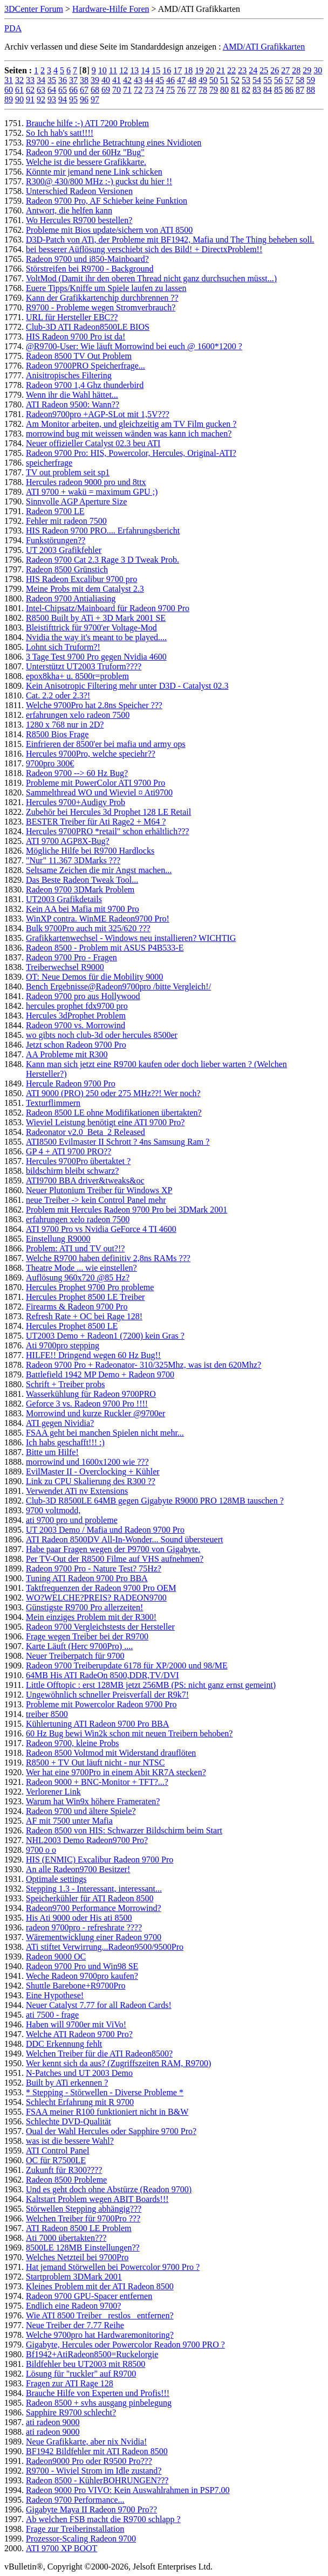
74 (159, 89)
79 (213, 89)
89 (8, 99)
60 (8, 89)
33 (30, 80)
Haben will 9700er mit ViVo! (76, 2024)
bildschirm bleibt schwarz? (72, 1170)
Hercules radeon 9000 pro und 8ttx (86, 482)
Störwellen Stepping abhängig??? (83, 2208)
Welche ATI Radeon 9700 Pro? (79, 2034)
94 (62, 99)
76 (181, 89)
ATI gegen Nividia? (60, 1423)
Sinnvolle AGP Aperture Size (76, 501)
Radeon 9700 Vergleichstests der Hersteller (100, 1626)
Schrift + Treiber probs (65, 1384)
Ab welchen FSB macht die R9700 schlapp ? (103, 2519)
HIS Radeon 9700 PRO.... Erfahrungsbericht (103, 530)
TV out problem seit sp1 (68, 472)
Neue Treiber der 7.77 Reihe (75, 2325)
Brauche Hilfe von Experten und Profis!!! (97, 2393)
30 (317, 70)
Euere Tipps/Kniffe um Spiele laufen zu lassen (106, 288)
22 (231, 70)
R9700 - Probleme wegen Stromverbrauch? (100, 307)
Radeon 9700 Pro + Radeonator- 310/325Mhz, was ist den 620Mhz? (143, 1364)
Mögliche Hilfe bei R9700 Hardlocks (90, 850)
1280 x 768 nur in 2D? (65, 724)
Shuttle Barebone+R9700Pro (76, 1985)
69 (105, 89)
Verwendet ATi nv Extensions (77, 1490)
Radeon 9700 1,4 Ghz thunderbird (85, 385)
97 (95, 99)
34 (41, 80)
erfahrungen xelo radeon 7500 (77, 714)
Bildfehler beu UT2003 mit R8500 (85, 2364)
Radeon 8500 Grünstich (67, 569)
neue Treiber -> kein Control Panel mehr (96, 1199)
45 (159, 80)
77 (192, 89)
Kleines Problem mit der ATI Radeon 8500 (100, 2286)
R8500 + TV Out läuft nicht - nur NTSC (95, 1762)
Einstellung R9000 (58, 1238)
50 (213, 80)
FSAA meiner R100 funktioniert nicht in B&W (107, 2111)
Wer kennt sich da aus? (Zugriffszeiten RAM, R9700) (118, 2063)
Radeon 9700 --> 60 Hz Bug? (77, 773)
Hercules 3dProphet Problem (76, 1015)
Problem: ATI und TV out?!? (75, 1248)
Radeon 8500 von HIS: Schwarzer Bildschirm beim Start (124, 1830)
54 (256, 80)
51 (224, 80)
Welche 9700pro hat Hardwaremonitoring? (100, 2334)
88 (310, 89)
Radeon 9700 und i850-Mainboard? (87, 259)
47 (181, 80)
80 (224, 89)
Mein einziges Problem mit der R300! (91, 1617)
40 (105, 80)
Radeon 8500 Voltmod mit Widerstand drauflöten (111, 1752)
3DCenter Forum (33, 8)
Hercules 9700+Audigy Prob (75, 802)
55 (267, 80)
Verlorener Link (53, 1791)
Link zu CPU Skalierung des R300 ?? (90, 1481)
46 (170, 80)
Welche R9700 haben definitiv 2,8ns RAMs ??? (108, 1258)
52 (235, 80)
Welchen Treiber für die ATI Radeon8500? (99, 2053)
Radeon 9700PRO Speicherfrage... (85, 365)
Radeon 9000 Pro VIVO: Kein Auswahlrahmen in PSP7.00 (127, 2490)
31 (8, 80)
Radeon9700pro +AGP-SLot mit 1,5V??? (97, 414)
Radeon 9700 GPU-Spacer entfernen (89, 2296)
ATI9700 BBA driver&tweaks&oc (85, 1180)
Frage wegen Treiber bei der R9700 (87, 1636)
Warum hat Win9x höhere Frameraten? (93, 1801)
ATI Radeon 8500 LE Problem (79, 2228)
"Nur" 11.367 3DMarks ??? (73, 860)
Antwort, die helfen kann (69, 210)
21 (220, 70)
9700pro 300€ (50, 763)
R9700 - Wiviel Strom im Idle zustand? (93, 2470)
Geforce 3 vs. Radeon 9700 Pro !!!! (87, 1403)
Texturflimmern (53, 1102)
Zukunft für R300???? (64, 2170)
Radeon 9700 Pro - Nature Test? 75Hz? (93, 1568)
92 (41, 99)
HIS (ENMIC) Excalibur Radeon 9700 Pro (99, 1859)
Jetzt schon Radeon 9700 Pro (76, 1044)
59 (310, 80)
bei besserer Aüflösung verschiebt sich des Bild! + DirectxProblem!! (144, 249)
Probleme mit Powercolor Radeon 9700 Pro (101, 1704)
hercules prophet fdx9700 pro (77, 1005)
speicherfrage (49, 462)
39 (95, 80)
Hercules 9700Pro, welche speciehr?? (90, 753)
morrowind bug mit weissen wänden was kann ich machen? (128, 433)
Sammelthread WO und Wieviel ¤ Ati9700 (99, 792)
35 (51, 80)
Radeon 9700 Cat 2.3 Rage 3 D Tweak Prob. (102, 559)
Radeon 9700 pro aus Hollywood (83, 996)
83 (256, 89)
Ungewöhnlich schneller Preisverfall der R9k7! (107, 1694)
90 (19, 99)
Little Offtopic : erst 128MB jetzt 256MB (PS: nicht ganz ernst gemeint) (151, 1684)
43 (138, 80)
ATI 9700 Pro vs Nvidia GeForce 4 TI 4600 (101, 1229)
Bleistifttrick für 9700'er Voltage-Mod (91, 627)
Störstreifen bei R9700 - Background (89, 268)
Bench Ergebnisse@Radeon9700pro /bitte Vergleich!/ (118, 986)
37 (73, 80)
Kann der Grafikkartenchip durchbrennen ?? (102, 297)
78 (203, 89)
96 (84, 99)
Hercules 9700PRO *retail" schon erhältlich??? (107, 831)
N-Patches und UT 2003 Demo (79, 2073)
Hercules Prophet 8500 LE (72, 1326)
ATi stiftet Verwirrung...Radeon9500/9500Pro (104, 1946)
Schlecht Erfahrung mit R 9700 (80, 2102)
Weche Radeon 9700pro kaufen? (82, 1976)
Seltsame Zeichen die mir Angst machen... (99, 870)
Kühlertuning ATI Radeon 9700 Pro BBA (97, 1723)
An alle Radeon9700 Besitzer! (78, 1869)
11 (113, 70)
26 (274, 70)
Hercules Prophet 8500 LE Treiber (85, 1296)
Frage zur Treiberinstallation (75, 2528)
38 (84, 80)
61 (19, 89)
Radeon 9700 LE (55, 511)
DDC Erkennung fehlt (64, 2043)
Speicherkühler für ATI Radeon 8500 (89, 1898)
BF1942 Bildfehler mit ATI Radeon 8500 (97, 2451)
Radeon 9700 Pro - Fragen (71, 957)
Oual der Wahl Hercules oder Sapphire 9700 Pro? (111, 2131)
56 (278, 80)
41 (116, 80)
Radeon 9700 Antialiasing (70, 598)
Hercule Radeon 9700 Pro (70, 1083)
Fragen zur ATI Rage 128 (69, 2383)
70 (116, 89)
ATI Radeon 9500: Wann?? (72, 404)
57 (289, 80)
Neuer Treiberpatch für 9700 (75, 1655)
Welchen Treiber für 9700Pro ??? (83, 2218)
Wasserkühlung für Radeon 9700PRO (91, 1393)
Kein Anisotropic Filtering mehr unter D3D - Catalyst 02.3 (127, 685)
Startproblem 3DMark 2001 (74, 2276)
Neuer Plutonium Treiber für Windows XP (99, 1190)
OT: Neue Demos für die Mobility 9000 (94, 976)
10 (102, 70)
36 (62, 80)
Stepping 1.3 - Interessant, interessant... (94, 1888)
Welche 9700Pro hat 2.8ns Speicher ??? (94, 705)
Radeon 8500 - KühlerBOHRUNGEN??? (97, 2480)
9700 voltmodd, (53, 1510)
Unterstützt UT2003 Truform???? (83, 666)
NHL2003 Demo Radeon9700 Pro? (87, 1840)
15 (156, 70)
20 (210, 70)
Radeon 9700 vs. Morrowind (75, 1025)
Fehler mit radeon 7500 (66, 520)
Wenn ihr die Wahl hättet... (72, 394)
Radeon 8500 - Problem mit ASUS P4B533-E (104, 947)
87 (300, 89)
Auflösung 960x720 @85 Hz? (77, 1277)
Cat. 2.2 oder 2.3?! (58, 695)
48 (192, 80)
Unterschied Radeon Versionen (79, 191)
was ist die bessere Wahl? (70, 2140)
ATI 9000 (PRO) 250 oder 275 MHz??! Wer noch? (113, 1093)
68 (95, 89)
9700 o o (41, 1849)
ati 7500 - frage (52, 2014)
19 (199, 70)
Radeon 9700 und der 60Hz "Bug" (85, 152)
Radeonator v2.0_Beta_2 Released (85, 1132)
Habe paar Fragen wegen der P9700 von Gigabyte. (113, 1549)
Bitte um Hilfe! (52, 1452)
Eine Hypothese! (55, 1995)
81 (235, 89)
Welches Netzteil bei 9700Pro (77, 2257)
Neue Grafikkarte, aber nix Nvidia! (86, 2441)
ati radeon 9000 (53, 2422)
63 (41, 89)
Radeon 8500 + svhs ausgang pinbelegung (99, 2402)
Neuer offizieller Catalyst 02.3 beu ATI (93, 443)
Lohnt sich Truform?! (63, 647)
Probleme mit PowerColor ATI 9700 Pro (95, 782)
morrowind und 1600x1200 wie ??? (87, 1461)
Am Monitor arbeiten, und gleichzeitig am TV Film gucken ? (131, 423)
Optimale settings (56, 1878)
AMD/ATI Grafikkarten (264, 46)
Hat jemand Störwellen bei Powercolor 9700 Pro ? (113, 2267)
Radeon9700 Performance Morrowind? (93, 1908)
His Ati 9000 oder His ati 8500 (79, 1917)
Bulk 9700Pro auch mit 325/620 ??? (88, 928)
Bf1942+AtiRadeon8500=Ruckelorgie (92, 2354)
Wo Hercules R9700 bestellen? (79, 220)
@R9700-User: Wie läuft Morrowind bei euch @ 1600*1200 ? (134, 346)
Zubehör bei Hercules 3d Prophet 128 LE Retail (108, 811)
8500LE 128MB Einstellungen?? (83, 2247)
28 (296, 70)
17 (177, 70)
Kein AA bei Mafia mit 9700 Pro (82, 908)
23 (242, 70)
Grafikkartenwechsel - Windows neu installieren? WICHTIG (131, 938)
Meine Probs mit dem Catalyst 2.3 (85, 588)
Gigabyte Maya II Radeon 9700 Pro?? (91, 2509)
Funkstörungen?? (55, 540)
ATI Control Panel (57, 2150)
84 (267, 89)
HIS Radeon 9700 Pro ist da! (75, 336)
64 (51, 89)
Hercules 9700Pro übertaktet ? (78, 1161)
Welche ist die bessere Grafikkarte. (86, 162)
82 (246, 89)
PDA (13, 28)
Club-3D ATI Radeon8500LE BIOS (87, 326)
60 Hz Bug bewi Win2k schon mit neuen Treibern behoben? (129, 1733)
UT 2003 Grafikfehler (63, 550)
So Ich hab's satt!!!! (59, 132)
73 (149, 89)
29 (307, 70)
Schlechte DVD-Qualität (68, 2121)
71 (127, 89)
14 (145, 70)
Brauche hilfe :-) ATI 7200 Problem (87, 123)
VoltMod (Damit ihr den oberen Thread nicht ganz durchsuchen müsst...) (151, 278)
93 (51, 99)
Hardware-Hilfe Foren (110, 8)
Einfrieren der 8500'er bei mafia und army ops (106, 744)
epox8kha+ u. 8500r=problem (77, 676)
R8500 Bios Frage (57, 734)
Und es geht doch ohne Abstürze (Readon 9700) (109, 2189)
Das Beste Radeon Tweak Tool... (82, 879)
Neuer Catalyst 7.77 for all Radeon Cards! (99, 2005)
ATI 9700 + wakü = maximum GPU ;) (92, 491)
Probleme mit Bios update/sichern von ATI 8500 (109, 229)
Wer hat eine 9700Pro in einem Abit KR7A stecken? (116, 1772)
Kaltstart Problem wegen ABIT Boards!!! (97, 2199)
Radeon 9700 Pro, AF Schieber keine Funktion (106, 200)
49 (203, 80)
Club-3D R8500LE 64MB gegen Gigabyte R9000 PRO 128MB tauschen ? (155, 1500)
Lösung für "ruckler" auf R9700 (81, 2373)
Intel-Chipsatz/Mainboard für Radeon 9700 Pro (107, 608)
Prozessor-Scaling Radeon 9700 (81, 2538)
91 (30, 99)
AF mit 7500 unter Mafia (69, 1820)
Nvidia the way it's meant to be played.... (96, 637)
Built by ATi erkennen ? (67, 2082)
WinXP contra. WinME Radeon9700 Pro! (97, 918)
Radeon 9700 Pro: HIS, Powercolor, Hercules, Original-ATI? (131, 453)
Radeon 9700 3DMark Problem (80, 889)
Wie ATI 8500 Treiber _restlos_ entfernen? (100, 2315)
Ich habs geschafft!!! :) (65, 1442)
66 (73, 89)
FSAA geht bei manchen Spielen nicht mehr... (105, 1432)
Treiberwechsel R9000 (65, 967)
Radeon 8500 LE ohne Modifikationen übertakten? (114, 1112)
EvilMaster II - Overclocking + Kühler (93, 1471)
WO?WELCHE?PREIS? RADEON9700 (96, 1597)
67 (84, 89)
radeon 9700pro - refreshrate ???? (84, 1927)
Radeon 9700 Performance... (75, 2499)
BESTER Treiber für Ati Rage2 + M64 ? (96, 821)
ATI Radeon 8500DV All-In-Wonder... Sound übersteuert (124, 1539)
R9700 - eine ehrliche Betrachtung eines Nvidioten (113, 142)
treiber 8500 (47, 1714)
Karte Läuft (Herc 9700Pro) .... (79, 1646)
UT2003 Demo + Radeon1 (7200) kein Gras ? (105, 1335)
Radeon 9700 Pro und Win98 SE (82, 1966)
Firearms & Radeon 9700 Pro (76, 1306)
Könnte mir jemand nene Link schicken (94, 171)
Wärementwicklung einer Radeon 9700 (93, 1937)
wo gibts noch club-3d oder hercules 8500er (101, 1035)
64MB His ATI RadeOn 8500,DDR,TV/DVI (102, 1675)
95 (73, 99)
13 (134, 70)
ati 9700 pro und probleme (72, 1520)
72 (138, 89)
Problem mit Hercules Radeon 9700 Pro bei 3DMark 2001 (126, 1209)
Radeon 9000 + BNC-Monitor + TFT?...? (97, 1781)
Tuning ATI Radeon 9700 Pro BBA (87, 1578)
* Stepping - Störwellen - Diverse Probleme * (104, 2092)
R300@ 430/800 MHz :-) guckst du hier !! (99, 181)
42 (127, 80)
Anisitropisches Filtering (69, 375)
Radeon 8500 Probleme (66, 2179)
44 (149, 80)
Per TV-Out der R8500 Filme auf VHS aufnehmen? (114, 1558)
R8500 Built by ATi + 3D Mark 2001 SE (96, 617)
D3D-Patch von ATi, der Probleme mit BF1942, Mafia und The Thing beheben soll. (170, 239)
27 (285, 70)
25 (263, 70)
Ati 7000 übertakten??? (66, 2237)
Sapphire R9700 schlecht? (71, 2412)
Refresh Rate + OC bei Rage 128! (84, 1316)
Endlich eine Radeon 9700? (73, 2305)
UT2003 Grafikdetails (64, 899)
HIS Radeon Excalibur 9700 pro (81, 579)
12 (123, 70)
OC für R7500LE (56, 2160)
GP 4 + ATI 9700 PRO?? (68, 1151)
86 (289, 89)
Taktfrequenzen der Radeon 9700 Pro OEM (101, 1587)
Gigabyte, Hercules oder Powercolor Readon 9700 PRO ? (125, 2344)
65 (62, 89)
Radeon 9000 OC (56, 1956)
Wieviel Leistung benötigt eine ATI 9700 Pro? (105, 1122)
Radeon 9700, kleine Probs (72, 1743)
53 (246, 80)
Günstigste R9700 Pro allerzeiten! (84, 1607)
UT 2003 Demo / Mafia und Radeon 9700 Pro (105, 1529)
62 (30, 89)
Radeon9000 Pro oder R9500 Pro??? (89, 2461)
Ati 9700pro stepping (62, 1345)
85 (278, 89)
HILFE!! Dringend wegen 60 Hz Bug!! (93, 1355)
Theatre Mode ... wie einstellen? (81, 1267)
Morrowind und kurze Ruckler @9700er (95, 1413)
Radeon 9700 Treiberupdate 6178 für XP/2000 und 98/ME (127, 1665)
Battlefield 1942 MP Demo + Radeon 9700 (100, 1374)
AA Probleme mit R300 (67, 1054)
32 (19, 80)
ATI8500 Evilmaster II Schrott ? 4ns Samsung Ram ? (117, 1141)
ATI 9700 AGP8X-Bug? (68, 841)
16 (166, 70)
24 (253, 70)
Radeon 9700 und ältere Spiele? (81, 1811)
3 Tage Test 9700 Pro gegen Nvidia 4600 (96, 656)
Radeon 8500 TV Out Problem (79, 356)
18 (188, 70)
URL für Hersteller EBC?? (72, 317)
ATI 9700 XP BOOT (61, 2548)
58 (300, 80)
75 (170, 89)
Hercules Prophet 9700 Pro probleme (90, 1287)
